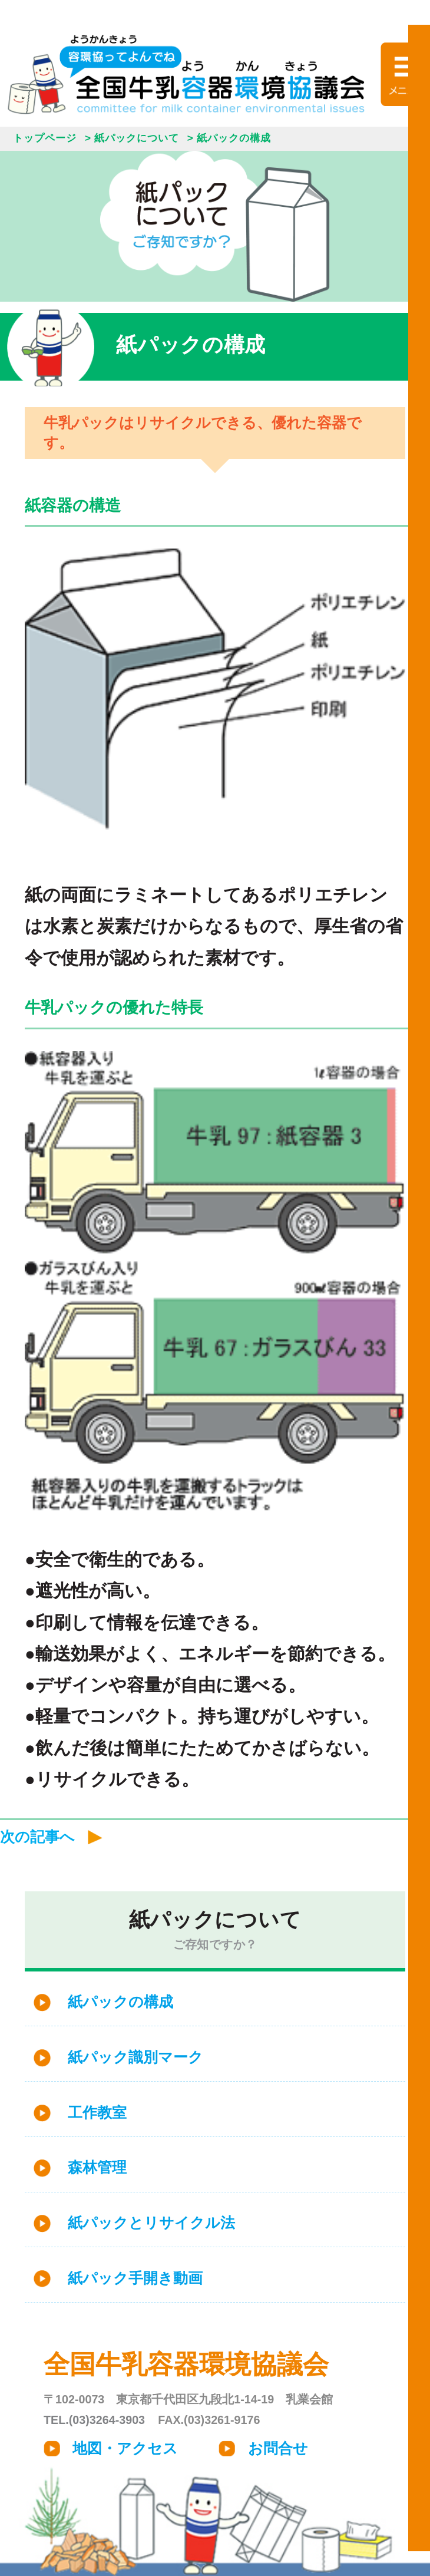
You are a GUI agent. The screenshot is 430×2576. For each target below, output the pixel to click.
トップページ (45, 138)
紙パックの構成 (120, 2002)
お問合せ (278, 2448)
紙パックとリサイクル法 (151, 2223)
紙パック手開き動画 (135, 2278)
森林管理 (97, 2167)
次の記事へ (37, 1837)
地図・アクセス (125, 2448)
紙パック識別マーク (135, 2057)
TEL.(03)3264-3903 (94, 2419)
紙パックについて (136, 138)
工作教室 (97, 2113)
